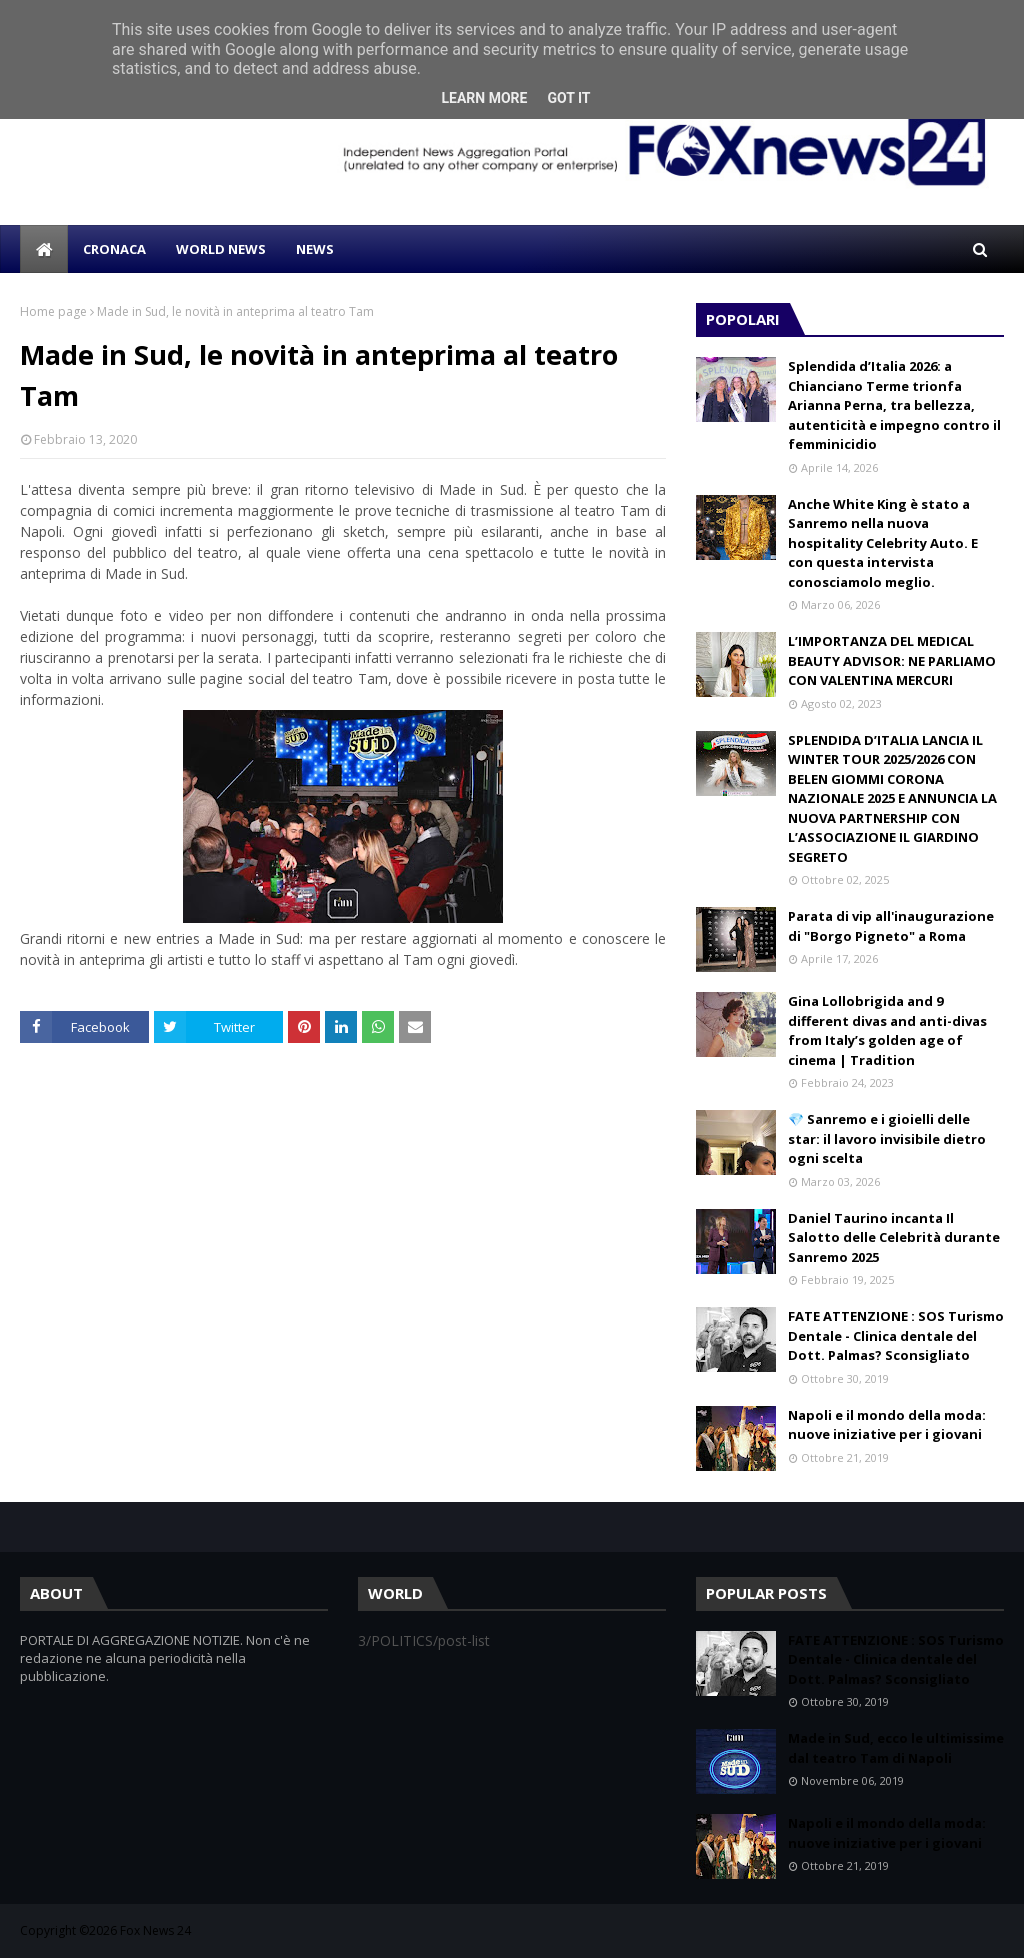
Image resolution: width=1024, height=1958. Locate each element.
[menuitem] (44, 249)
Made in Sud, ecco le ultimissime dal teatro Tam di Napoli (896, 1748)
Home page (53, 311)
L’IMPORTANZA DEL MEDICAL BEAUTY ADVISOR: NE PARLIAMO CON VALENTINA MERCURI (892, 660)
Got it (568, 98)
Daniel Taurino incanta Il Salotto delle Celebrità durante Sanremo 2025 (894, 1237)
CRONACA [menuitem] (114, 249)
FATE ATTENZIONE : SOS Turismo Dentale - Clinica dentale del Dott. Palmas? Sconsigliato (896, 1335)
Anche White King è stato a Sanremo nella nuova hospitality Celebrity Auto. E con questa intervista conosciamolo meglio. (883, 543)
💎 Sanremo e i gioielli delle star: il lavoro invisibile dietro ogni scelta (887, 1138)
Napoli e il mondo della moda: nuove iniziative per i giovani (887, 1425)
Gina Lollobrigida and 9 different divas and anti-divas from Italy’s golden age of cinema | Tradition (887, 1030)
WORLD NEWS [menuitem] (221, 249)
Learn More (484, 98)
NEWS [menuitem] (315, 249)
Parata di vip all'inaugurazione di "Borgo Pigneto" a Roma (891, 926)
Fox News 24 (155, 1930)
